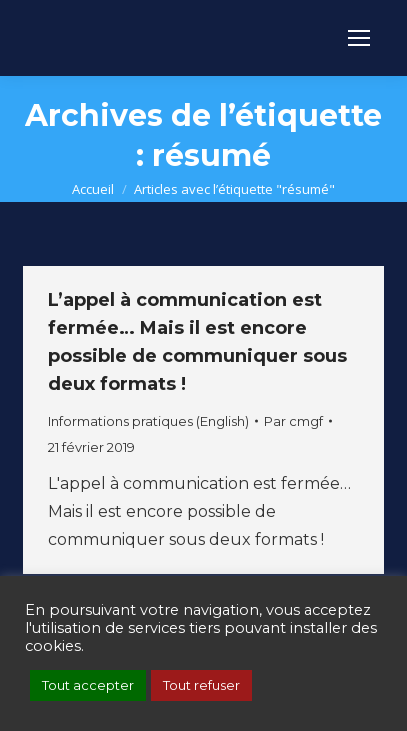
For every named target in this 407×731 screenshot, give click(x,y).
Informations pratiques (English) (148, 421)
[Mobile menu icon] (359, 38)
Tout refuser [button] (201, 685)
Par (293, 421)
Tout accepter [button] (88, 685)
